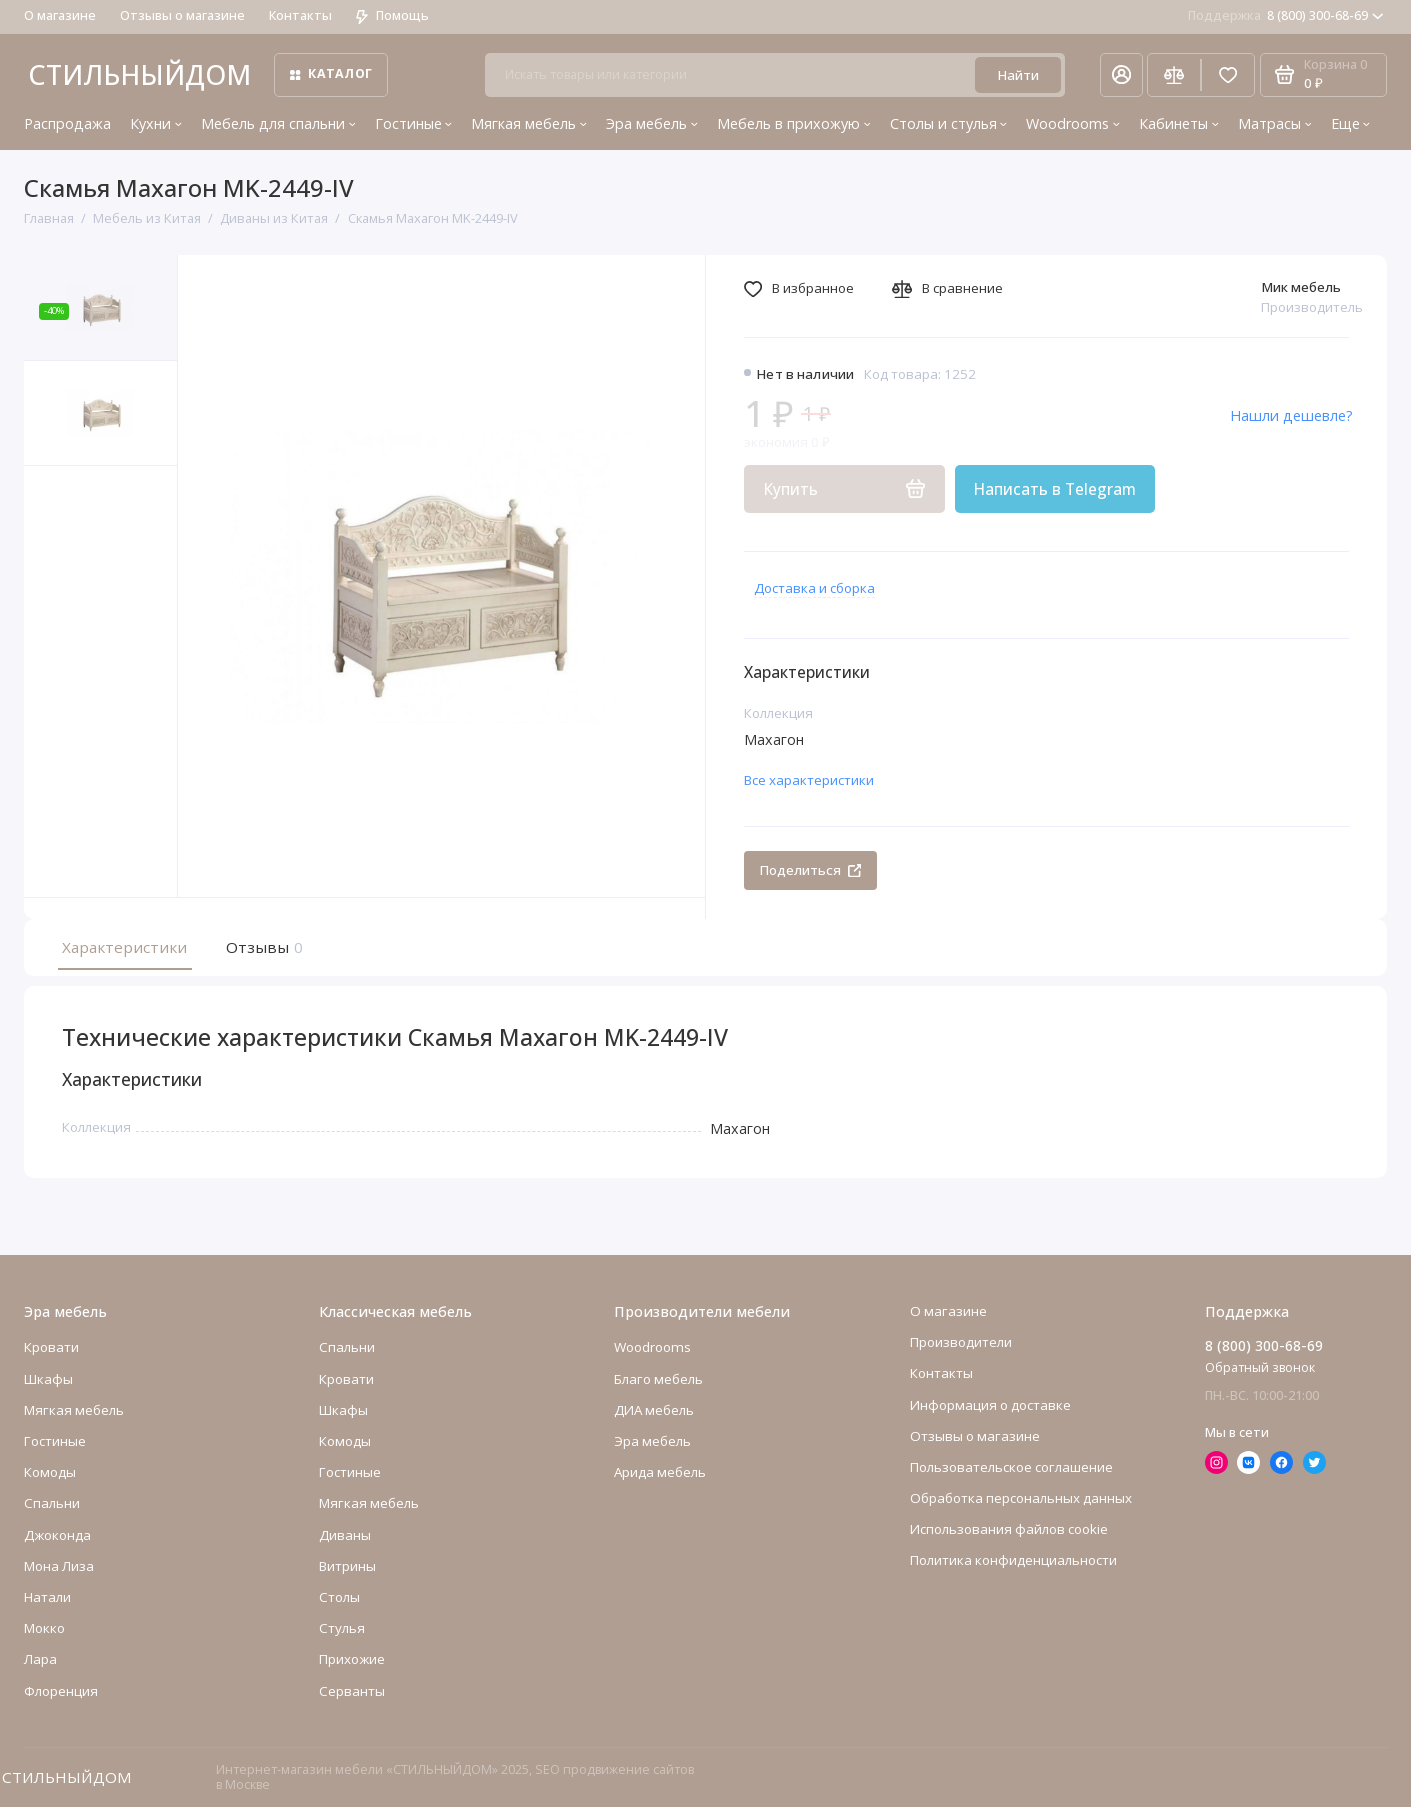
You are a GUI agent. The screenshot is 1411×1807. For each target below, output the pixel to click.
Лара (40, 1659)
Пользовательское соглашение (1011, 1467)
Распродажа (67, 123)
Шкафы (48, 1379)
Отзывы (262, 947)
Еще (1351, 123)
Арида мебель (660, 1472)
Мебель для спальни (278, 123)
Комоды (50, 1472)
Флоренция (61, 1691)
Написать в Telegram (1055, 489)
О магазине (60, 15)
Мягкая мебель (529, 123)
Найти (1018, 75)
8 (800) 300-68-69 (1285, 15)
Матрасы (1275, 123)
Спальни (347, 1348)
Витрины (347, 1566)
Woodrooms (1073, 123)
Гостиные (414, 123)
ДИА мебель (654, 1410)
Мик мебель (1301, 287)
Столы (339, 1597)
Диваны (345, 1535)
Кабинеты (1179, 123)
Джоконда (57, 1535)
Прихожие (352, 1659)
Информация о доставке (990, 1405)
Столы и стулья (949, 123)
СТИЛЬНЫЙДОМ (139, 74)
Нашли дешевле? (1291, 415)
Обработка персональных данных (1021, 1498)
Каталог (331, 73)
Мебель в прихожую (794, 123)
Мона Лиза (59, 1566)
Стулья (342, 1628)
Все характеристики (809, 780)
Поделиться (810, 870)
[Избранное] (1228, 75)
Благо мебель (658, 1379)
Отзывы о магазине (182, 15)
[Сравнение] (1174, 75)
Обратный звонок (1260, 1367)
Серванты (352, 1691)
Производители (961, 1342)
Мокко (44, 1628)
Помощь (392, 15)
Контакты (300, 15)
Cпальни (52, 1504)
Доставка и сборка (814, 588)
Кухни (156, 123)
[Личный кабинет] (1121, 75)
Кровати (51, 1348)
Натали (47, 1597)
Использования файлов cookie (1009, 1529)
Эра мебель (652, 123)
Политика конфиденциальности (1013, 1561)
